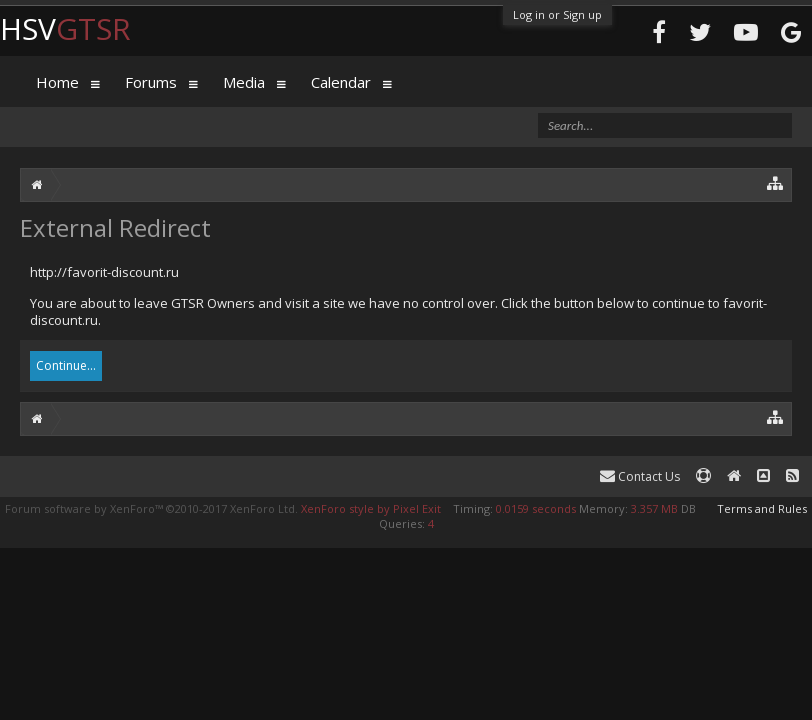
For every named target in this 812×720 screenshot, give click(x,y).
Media (244, 82)
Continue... (66, 365)
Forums (151, 82)
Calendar (341, 82)
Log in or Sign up (557, 14)
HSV (65, 28)
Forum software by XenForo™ (151, 508)
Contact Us (640, 476)
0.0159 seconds (536, 508)
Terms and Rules (762, 508)
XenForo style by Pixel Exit (371, 508)
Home (57, 82)
